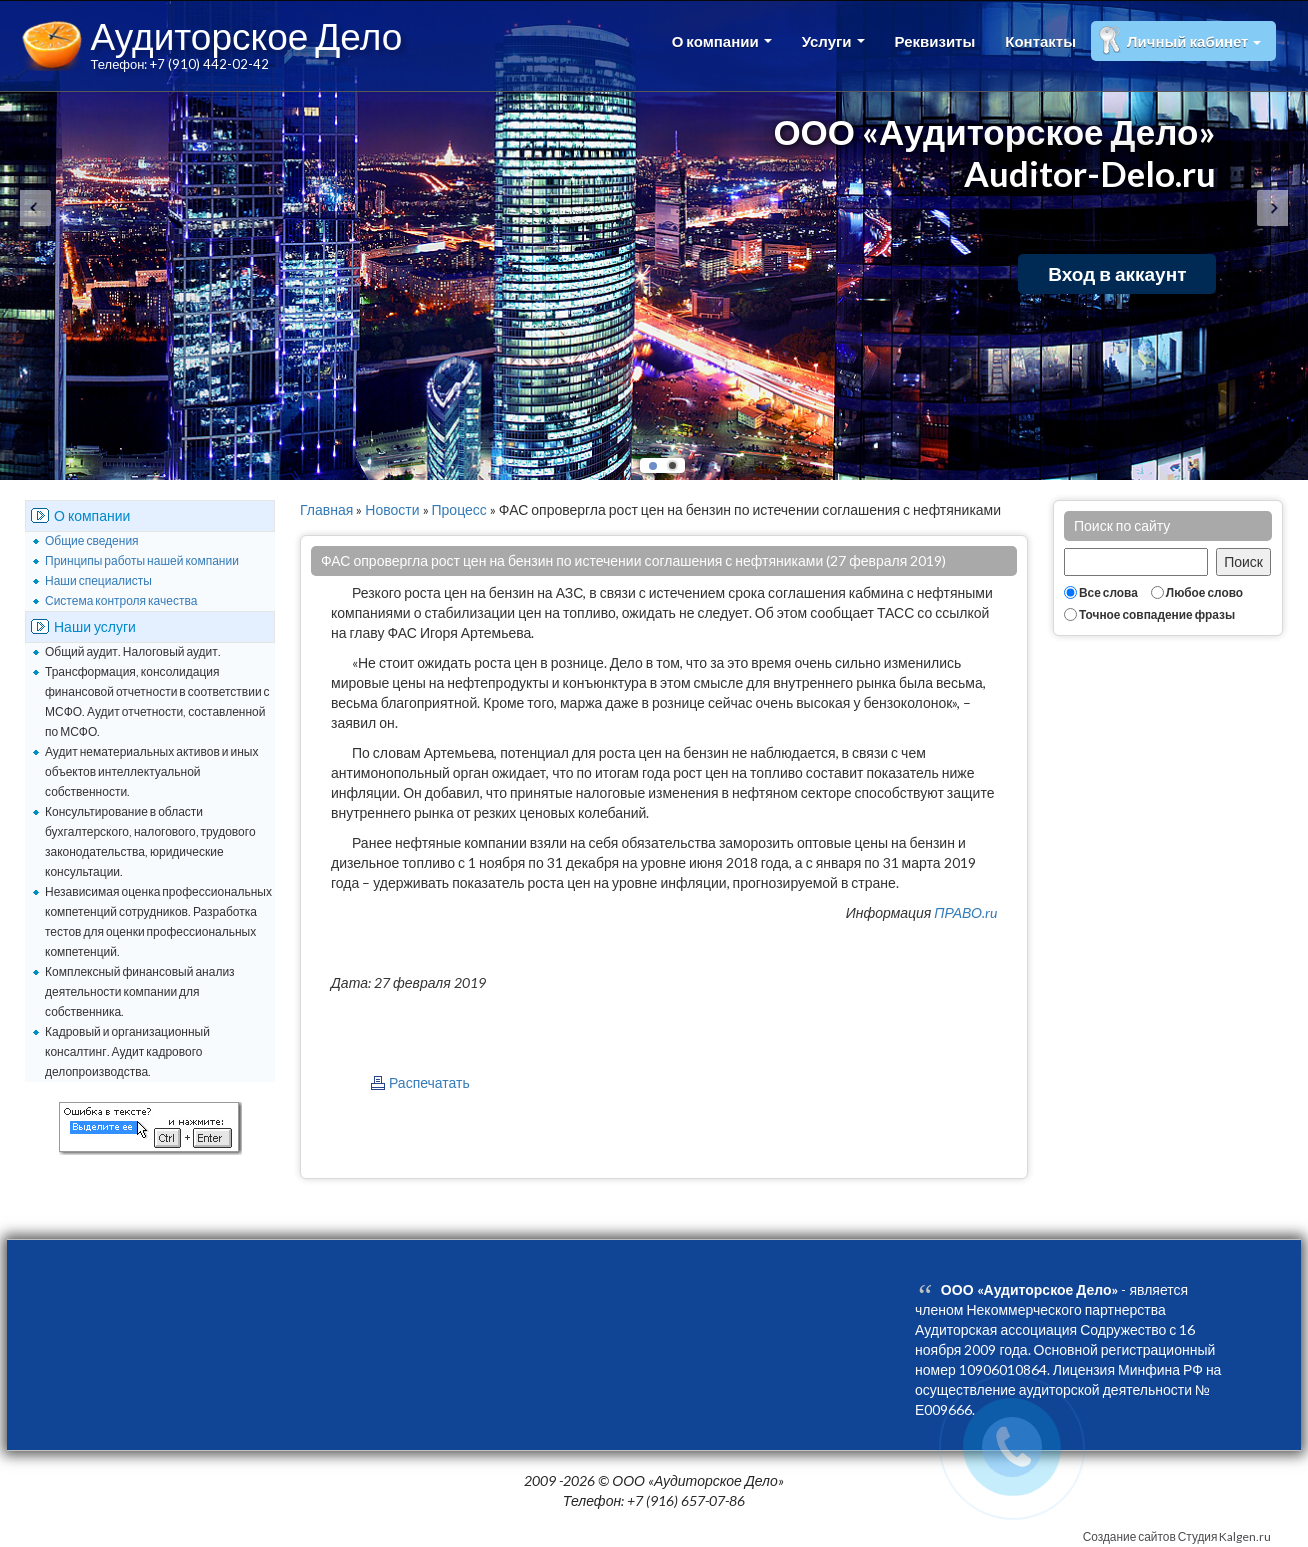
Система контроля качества (121, 600)
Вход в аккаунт (1117, 273)
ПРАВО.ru (965, 912)
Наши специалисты (98, 580)
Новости (392, 509)
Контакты (1040, 41)
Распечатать (429, 1082)
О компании (722, 41)
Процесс (459, 509)
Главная (326, 509)
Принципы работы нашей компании (142, 560)
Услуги (833, 41)
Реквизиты (935, 41)
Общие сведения (92, 540)
